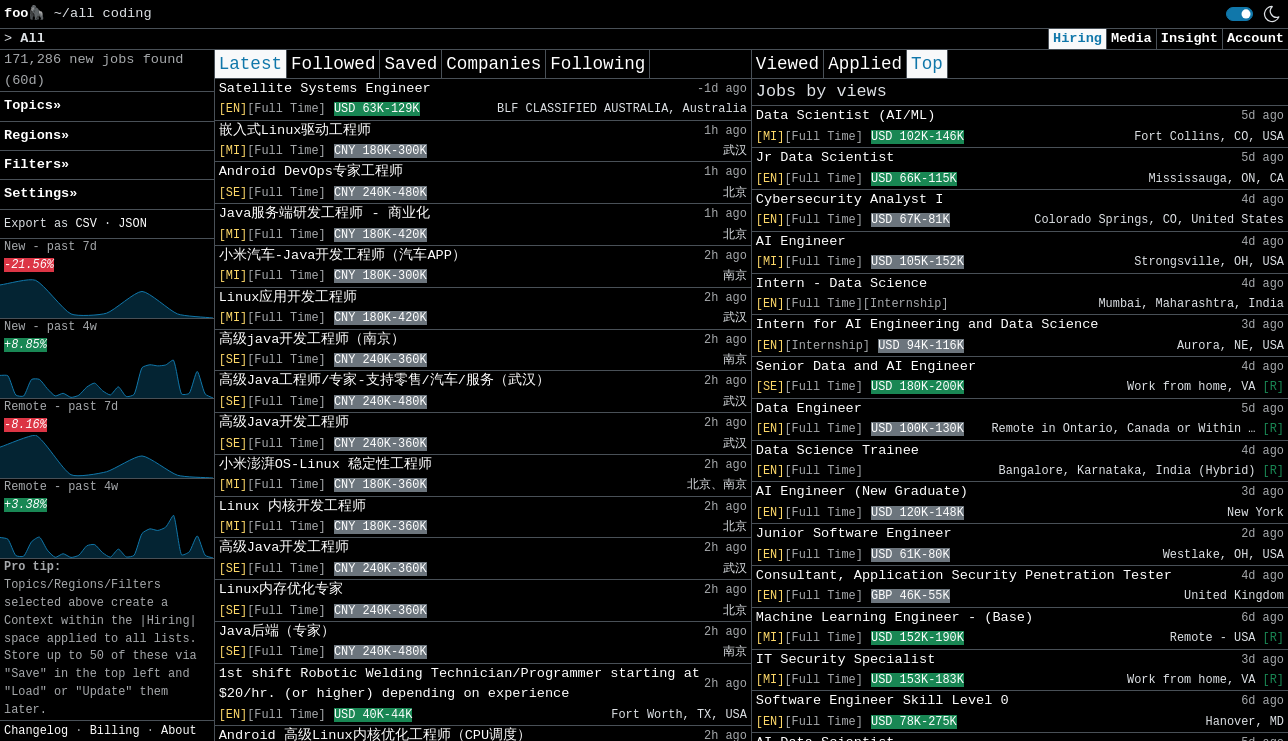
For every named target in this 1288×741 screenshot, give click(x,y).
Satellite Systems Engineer (325, 88)
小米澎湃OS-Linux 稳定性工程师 (325, 464)
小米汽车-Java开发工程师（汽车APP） (342, 255)
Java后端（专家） (277, 631)
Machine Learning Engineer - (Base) (894, 617)
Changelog (36, 731)
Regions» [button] (36, 135)
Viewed (787, 64)
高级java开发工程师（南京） (312, 339)
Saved (410, 64)
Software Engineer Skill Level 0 (882, 700)
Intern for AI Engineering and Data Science (927, 324)
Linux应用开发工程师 (288, 297)
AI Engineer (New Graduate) (862, 491)
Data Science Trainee (837, 450)
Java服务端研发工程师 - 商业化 (324, 213)
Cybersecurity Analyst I (850, 199)
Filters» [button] (36, 164)
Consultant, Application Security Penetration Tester (964, 575)
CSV (85, 224)
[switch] (1239, 14)
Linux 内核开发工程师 (292, 506)
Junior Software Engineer (854, 533)
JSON (132, 224)
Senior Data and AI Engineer (866, 366)
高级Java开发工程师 (284, 422)
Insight (1189, 38)
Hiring (1077, 38)
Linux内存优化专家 (281, 589)
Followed (333, 64)
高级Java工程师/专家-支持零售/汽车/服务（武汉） (384, 380)
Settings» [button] (40, 193)
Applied (865, 64)
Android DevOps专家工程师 (311, 171)
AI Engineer (801, 241)
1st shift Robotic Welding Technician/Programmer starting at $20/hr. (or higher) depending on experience (459, 683)
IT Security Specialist (845, 659)
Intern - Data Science (841, 283)
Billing (115, 731)
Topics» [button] (32, 105)
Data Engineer (809, 408)
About (179, 731)
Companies (493, 64)
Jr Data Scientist (825, 157)
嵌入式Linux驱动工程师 (295, 130)
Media (1131, 38)
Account (1255, 38)
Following (597, 64)
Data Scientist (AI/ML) (845, 115)
